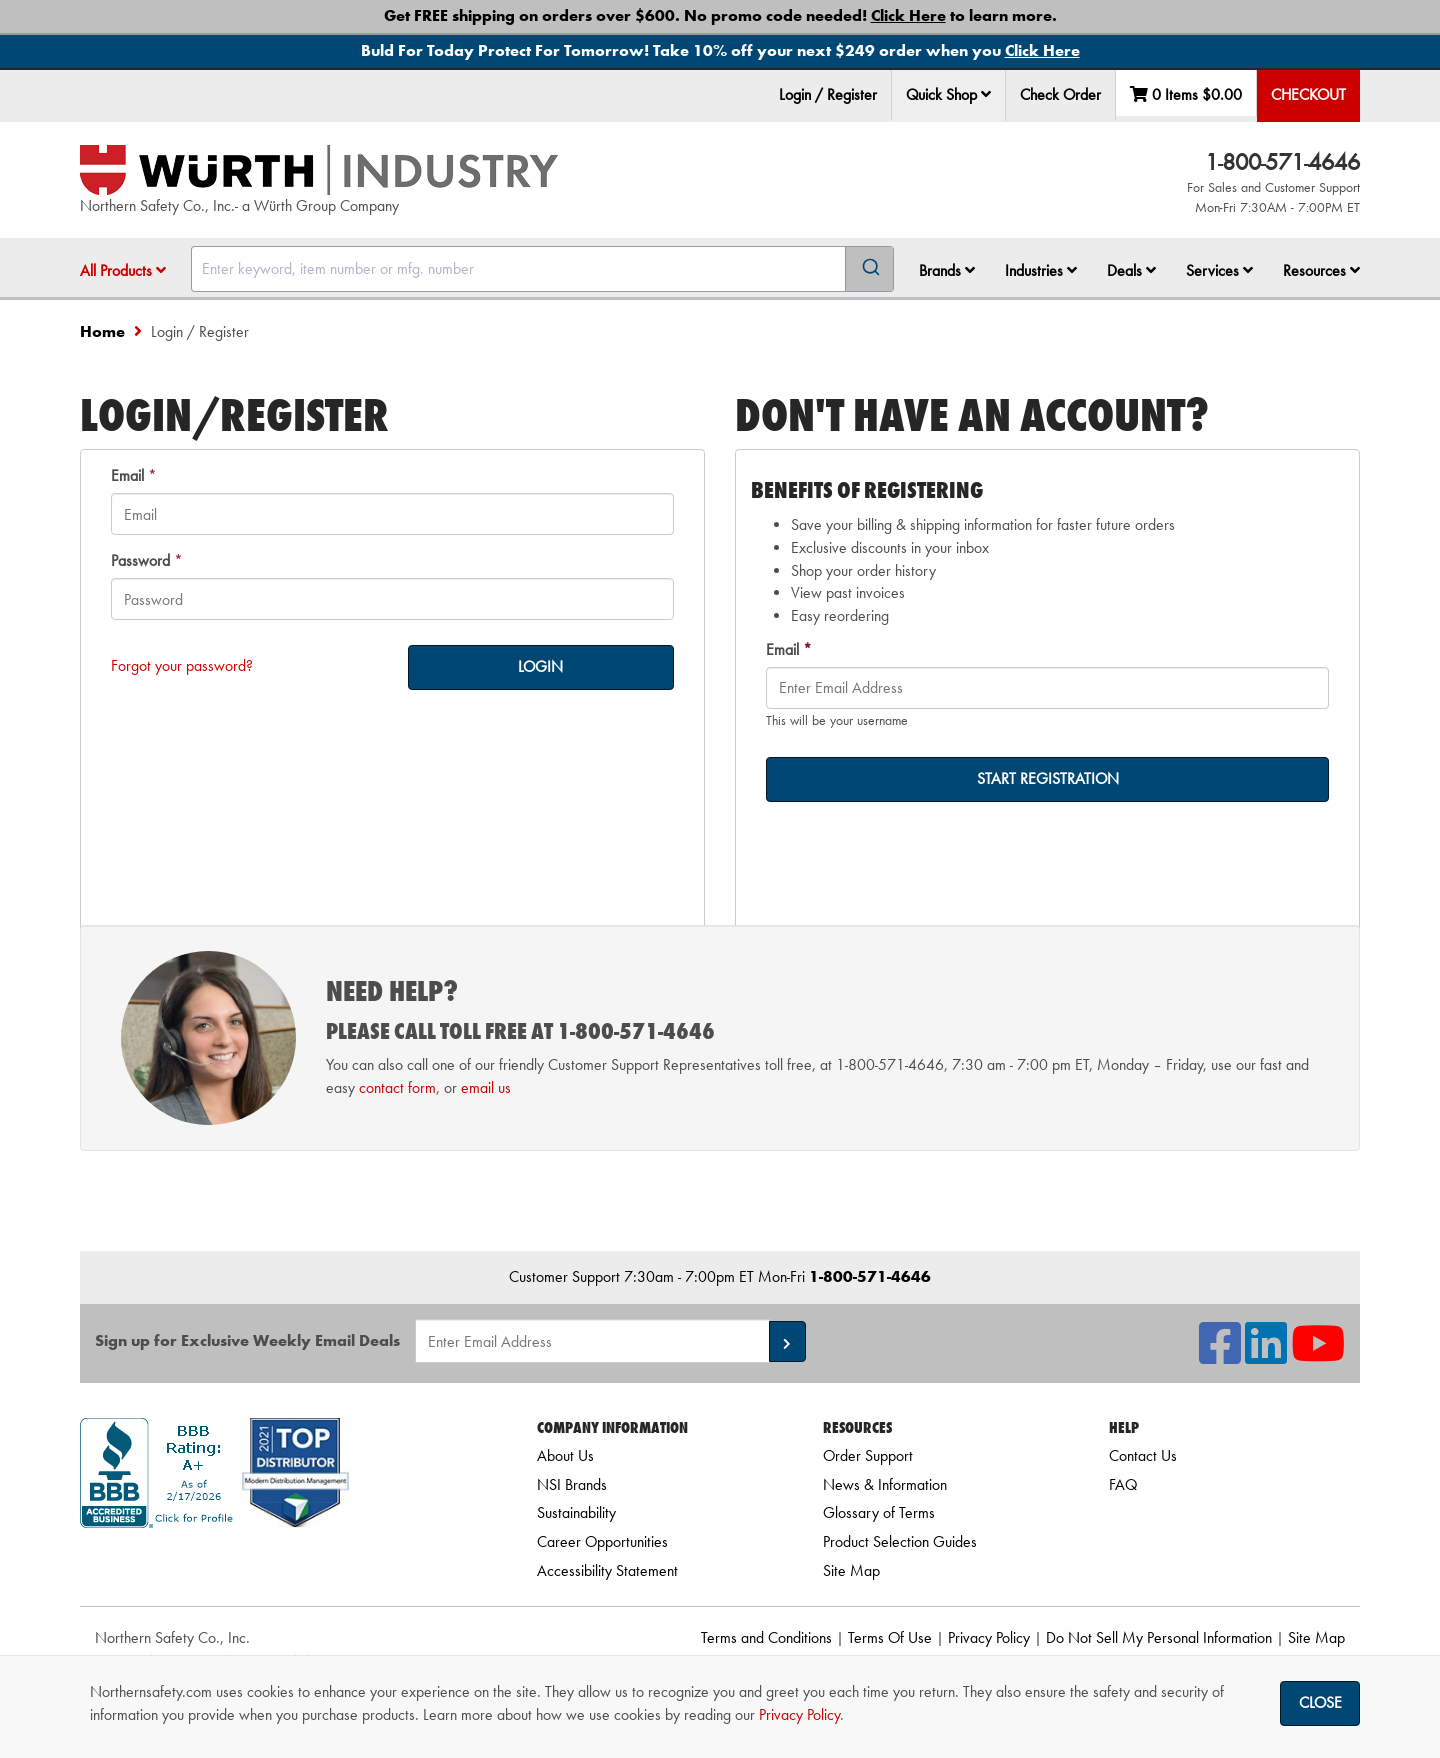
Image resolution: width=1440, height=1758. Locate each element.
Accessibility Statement (607, 1570)
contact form (397, 1087)
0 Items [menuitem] (1186, 94)
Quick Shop (948, 94)
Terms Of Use (890, 1637)
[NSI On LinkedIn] (1266, 1355)
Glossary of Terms (879, 1512)
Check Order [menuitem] (1060, 94)
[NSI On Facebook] (1220, 1355)
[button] (986, 94)
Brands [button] (947, 270)
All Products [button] (123, 270)
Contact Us (1143, 1455)
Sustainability (576, 1512)
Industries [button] (1041, 270)
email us (486, 1087)
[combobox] (542, 269)
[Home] (319, 170)
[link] (283, 1563)
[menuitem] (949, 95)
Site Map (851, 1570)
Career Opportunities (602, 1541)
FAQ (1123, 1484)
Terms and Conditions (766, 1637)
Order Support (868, 1455)
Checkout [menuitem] (1308, 94)
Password (140, 560)
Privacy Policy (989, 1637)
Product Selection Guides (900, 1541)
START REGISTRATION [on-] (1048, 778)
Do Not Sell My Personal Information (1159, 1637)
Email (127, 475)
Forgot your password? (182, 665)
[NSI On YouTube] (1318, 1355)
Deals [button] (1131, 270)
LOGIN (540, 666)
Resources (1321, 270)
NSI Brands (572, 1484)
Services (1219, 270)
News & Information (885, 1484)
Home (102, 331)
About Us (565, 1455)
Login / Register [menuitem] (828, 94)
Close (1320, 1702)
